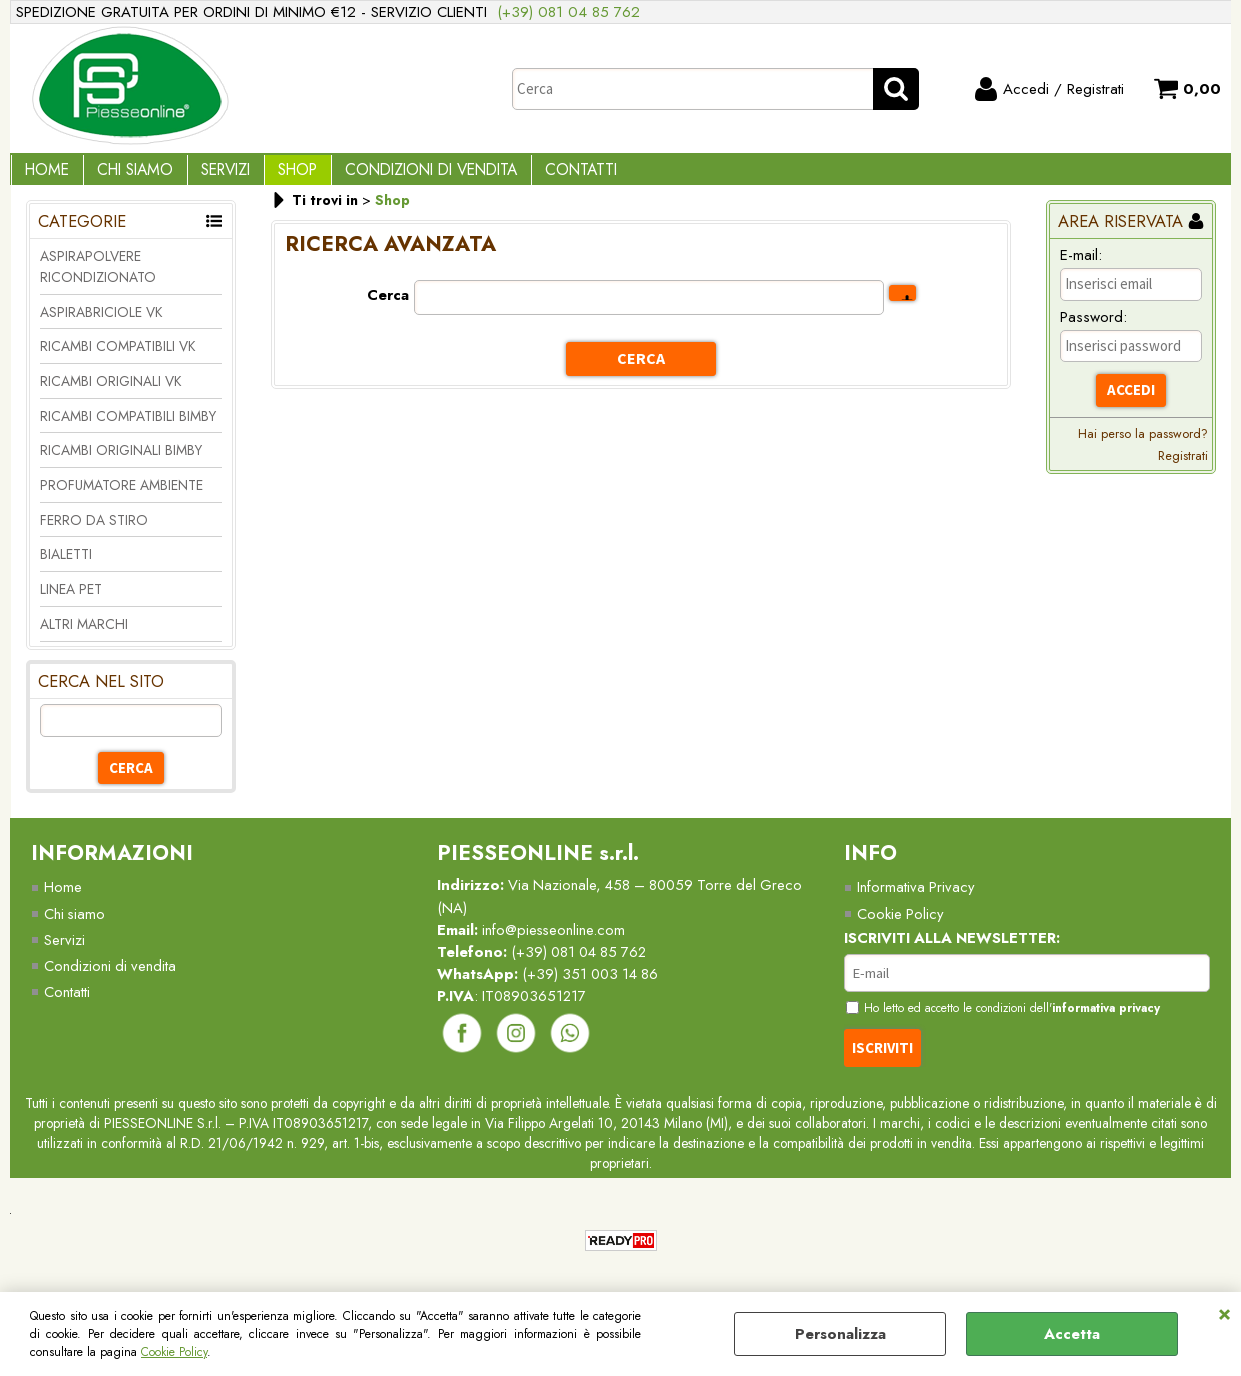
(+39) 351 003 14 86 (594, 990)
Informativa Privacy (916, 902)
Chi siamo (75, 928)
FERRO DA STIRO (94, 534)
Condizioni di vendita (400, 176)
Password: (1093, 331)
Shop (273, 176)
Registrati (1183, 469)
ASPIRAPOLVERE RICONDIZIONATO (98, 280)
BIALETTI (66, 569)
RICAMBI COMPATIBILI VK (117, 360)
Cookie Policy (174, 1352)
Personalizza (840, 1334)
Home (44, 176)
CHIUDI (1224, 1312)
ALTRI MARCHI (84, 638)
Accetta (1072, 1334)
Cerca (388, 309)
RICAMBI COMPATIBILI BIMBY (128, 430)
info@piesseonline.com (555, 945)
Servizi (208, 176)
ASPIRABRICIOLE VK (101, 326)
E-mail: (1081, 269)
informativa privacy (1115, 1024)
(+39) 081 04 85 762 (568, 12)
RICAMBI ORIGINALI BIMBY (121, 465)
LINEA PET (71, 603)
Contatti (543, 176)
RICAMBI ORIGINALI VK (110, 395)
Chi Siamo (125, 176)
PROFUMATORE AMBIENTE (121, 499)
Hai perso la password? (1143, 447)
